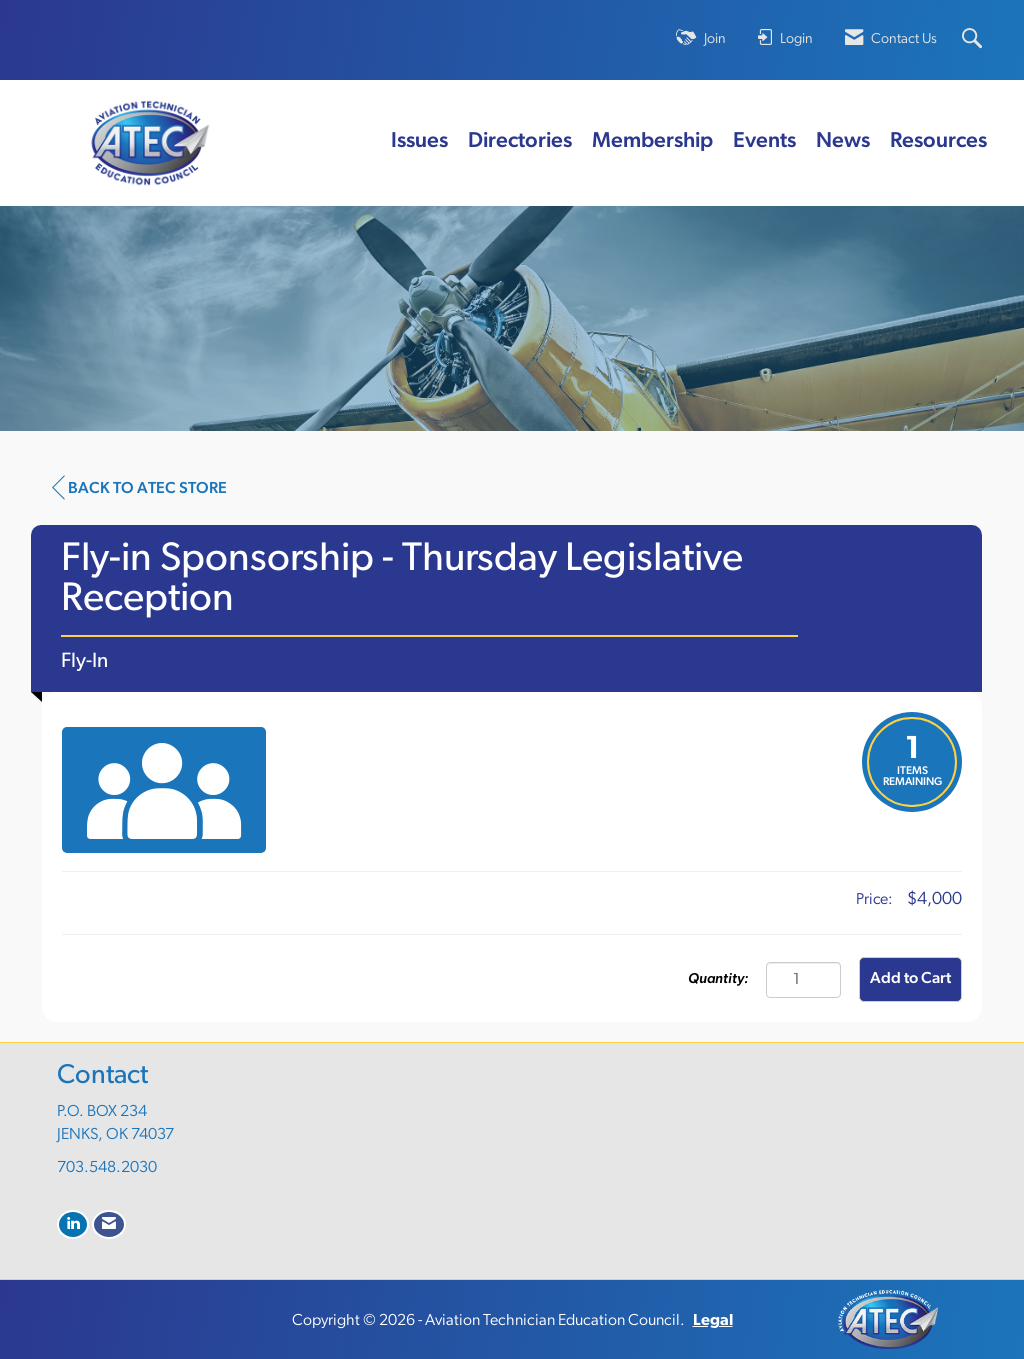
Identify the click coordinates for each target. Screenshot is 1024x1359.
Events (764, 141)
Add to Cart (910, 979)
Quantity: (718, 979)
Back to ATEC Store (139, 488)
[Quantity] (803, 980)
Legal (713, 1321)
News (843, 141)
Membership (652, 141)
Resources (938, 141)
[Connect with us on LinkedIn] (73, 1224)
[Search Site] (974, 40)
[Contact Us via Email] (109, 1224)
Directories (520, 141)
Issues (419, 141)
